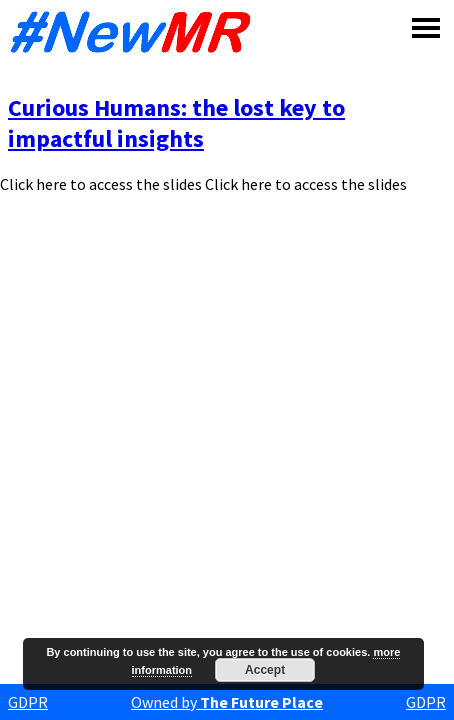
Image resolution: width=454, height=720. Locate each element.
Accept (265, 670)
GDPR (28, 702)
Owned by (227, 702)
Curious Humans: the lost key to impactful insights (176, 123)
